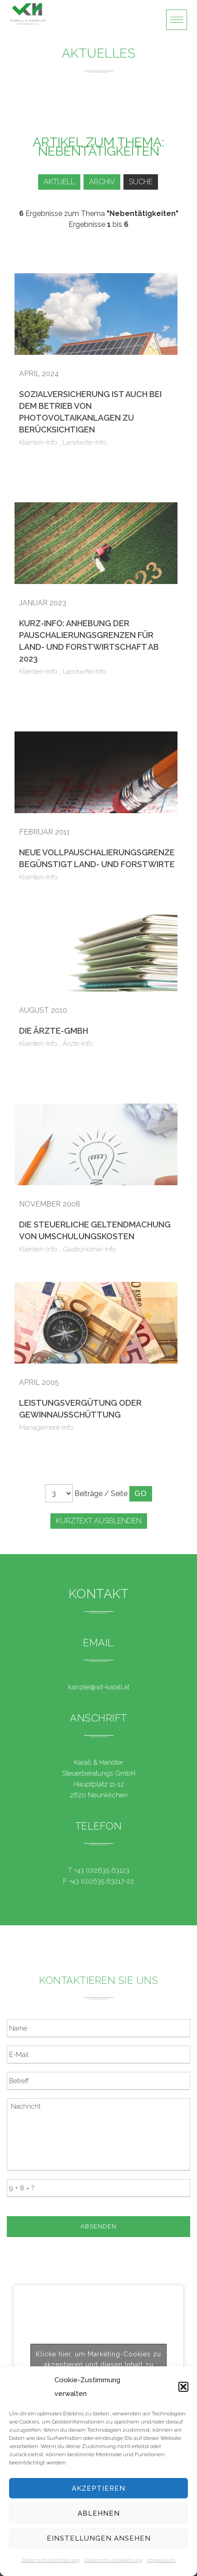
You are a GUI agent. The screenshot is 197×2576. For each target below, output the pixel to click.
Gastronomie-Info (89, 1249)
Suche (141, 181)
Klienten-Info (38, 442)
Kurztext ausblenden (99, 1520)
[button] (183, 2386)
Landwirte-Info (85, 442)
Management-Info (46, 1427)
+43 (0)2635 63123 (101, 1870)
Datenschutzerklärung (51, 2560)
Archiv (102, 181)
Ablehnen (99, 2513)
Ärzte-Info (78, 1044)
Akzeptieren (98, 2488)
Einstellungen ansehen (99, 2538)
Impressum (161, 2560)
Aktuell (59, 181)
